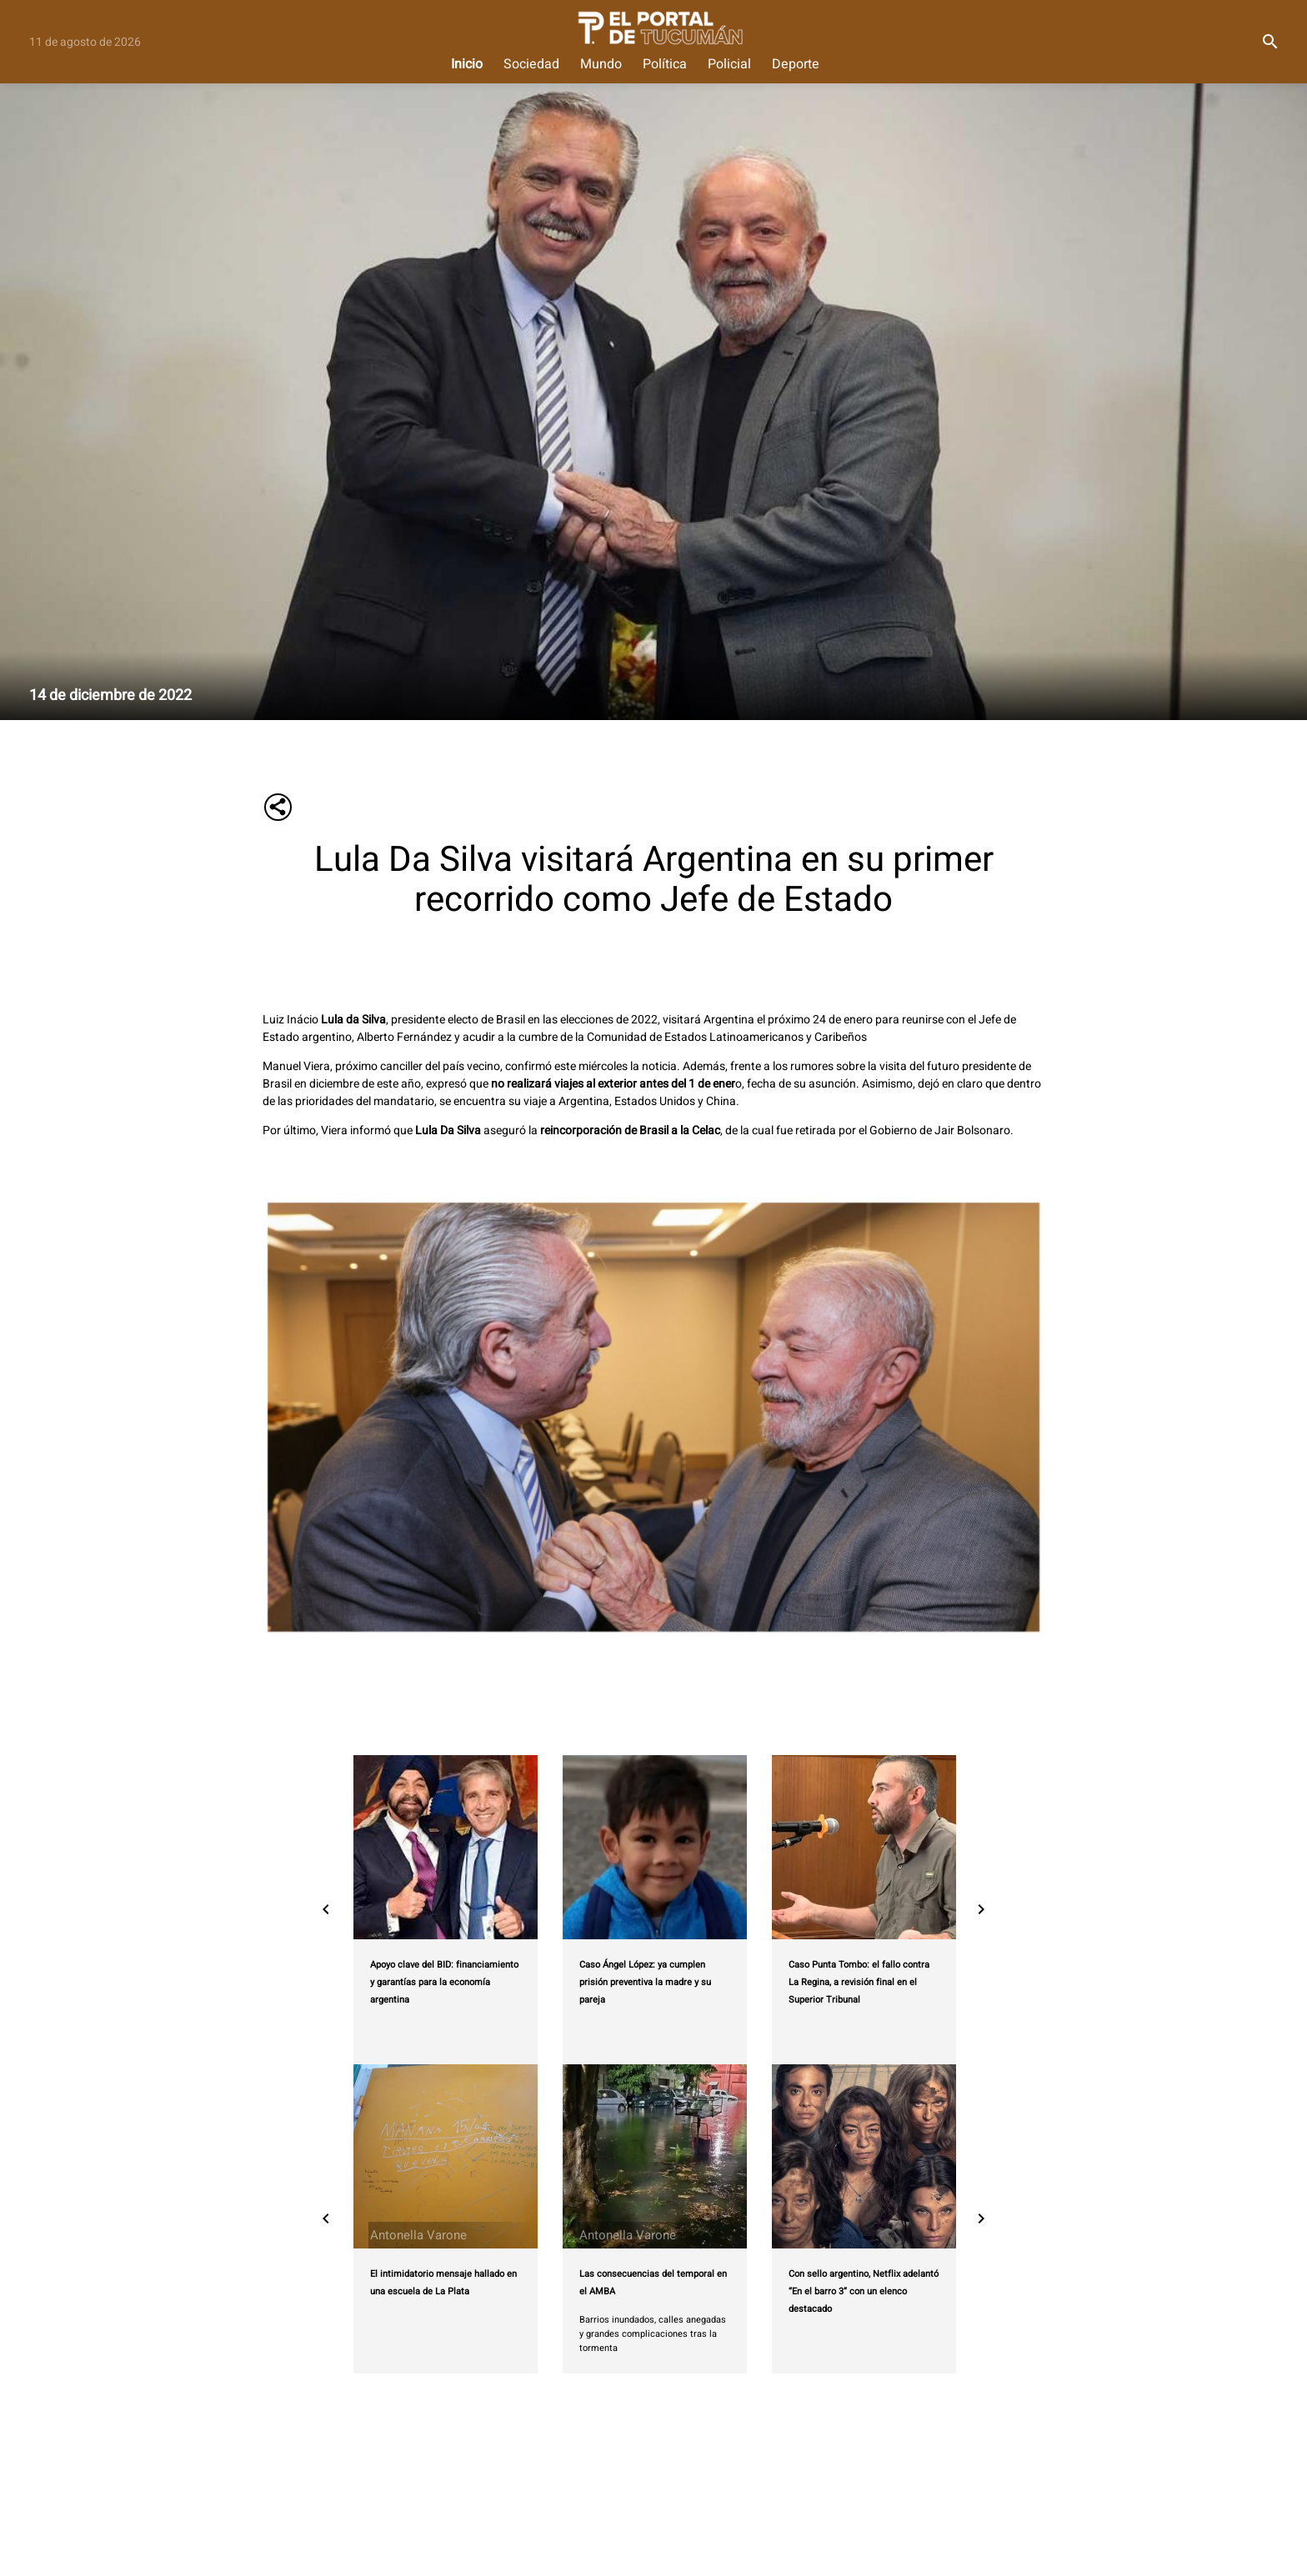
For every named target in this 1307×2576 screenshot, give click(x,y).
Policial (729, 64)
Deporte (795, 64)
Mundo (601, 64)
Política (665, 64)
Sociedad (531, 64)
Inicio (467, 64)
